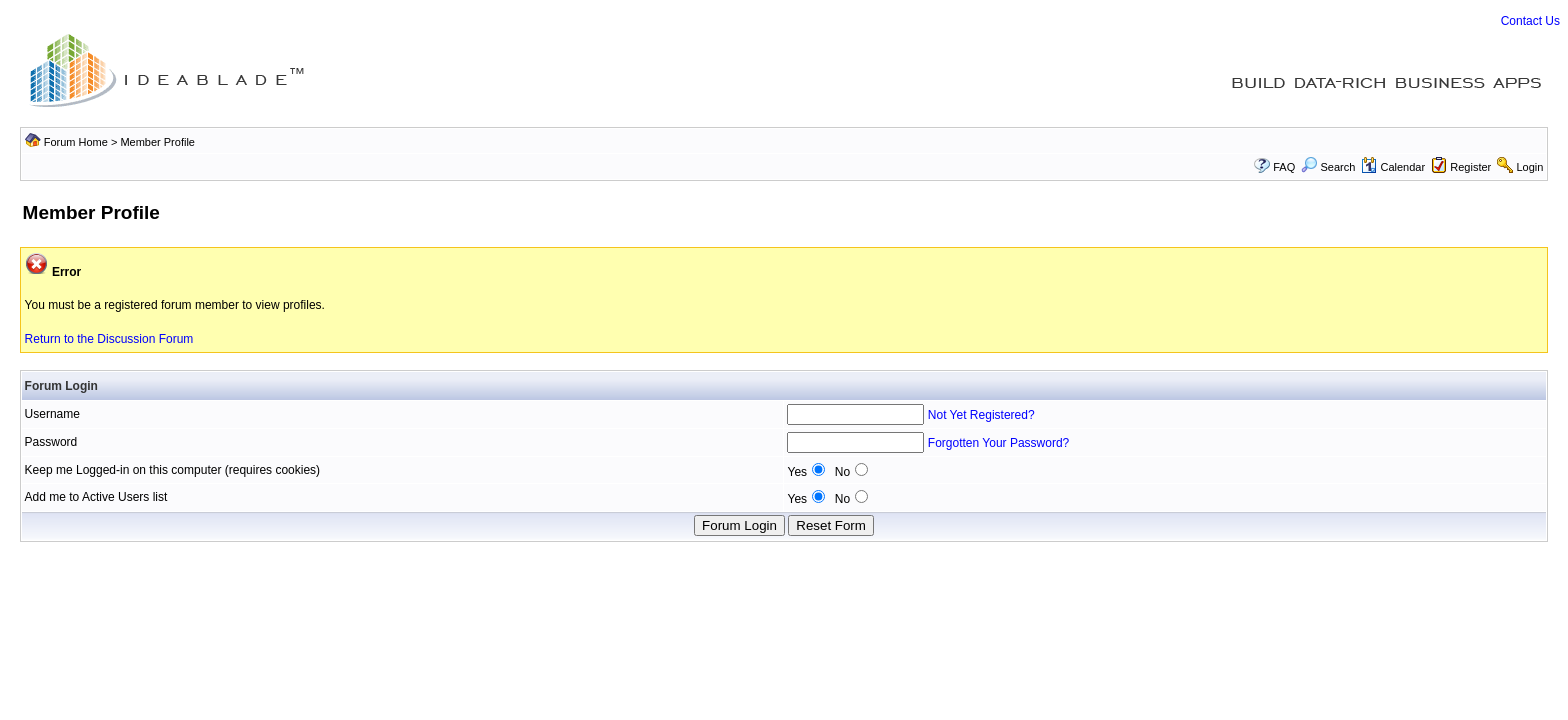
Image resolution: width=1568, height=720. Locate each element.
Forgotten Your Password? (998, 443)
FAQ (1284, 167)
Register (1470, 167)
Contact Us (1530, 21)
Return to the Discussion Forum (109, 339)
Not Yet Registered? (981, 415)
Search (1328, 167)
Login (1529, 167)
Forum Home (76, 142)
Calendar (1393, 167)
